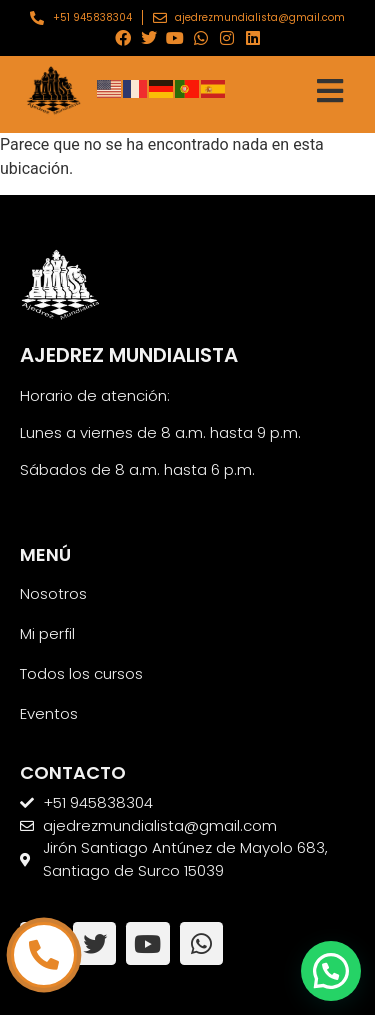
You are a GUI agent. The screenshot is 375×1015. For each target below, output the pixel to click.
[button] (331, 971)
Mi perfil (47, 633)
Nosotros (53, 593)
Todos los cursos (81, 673)
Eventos (49, 713)
